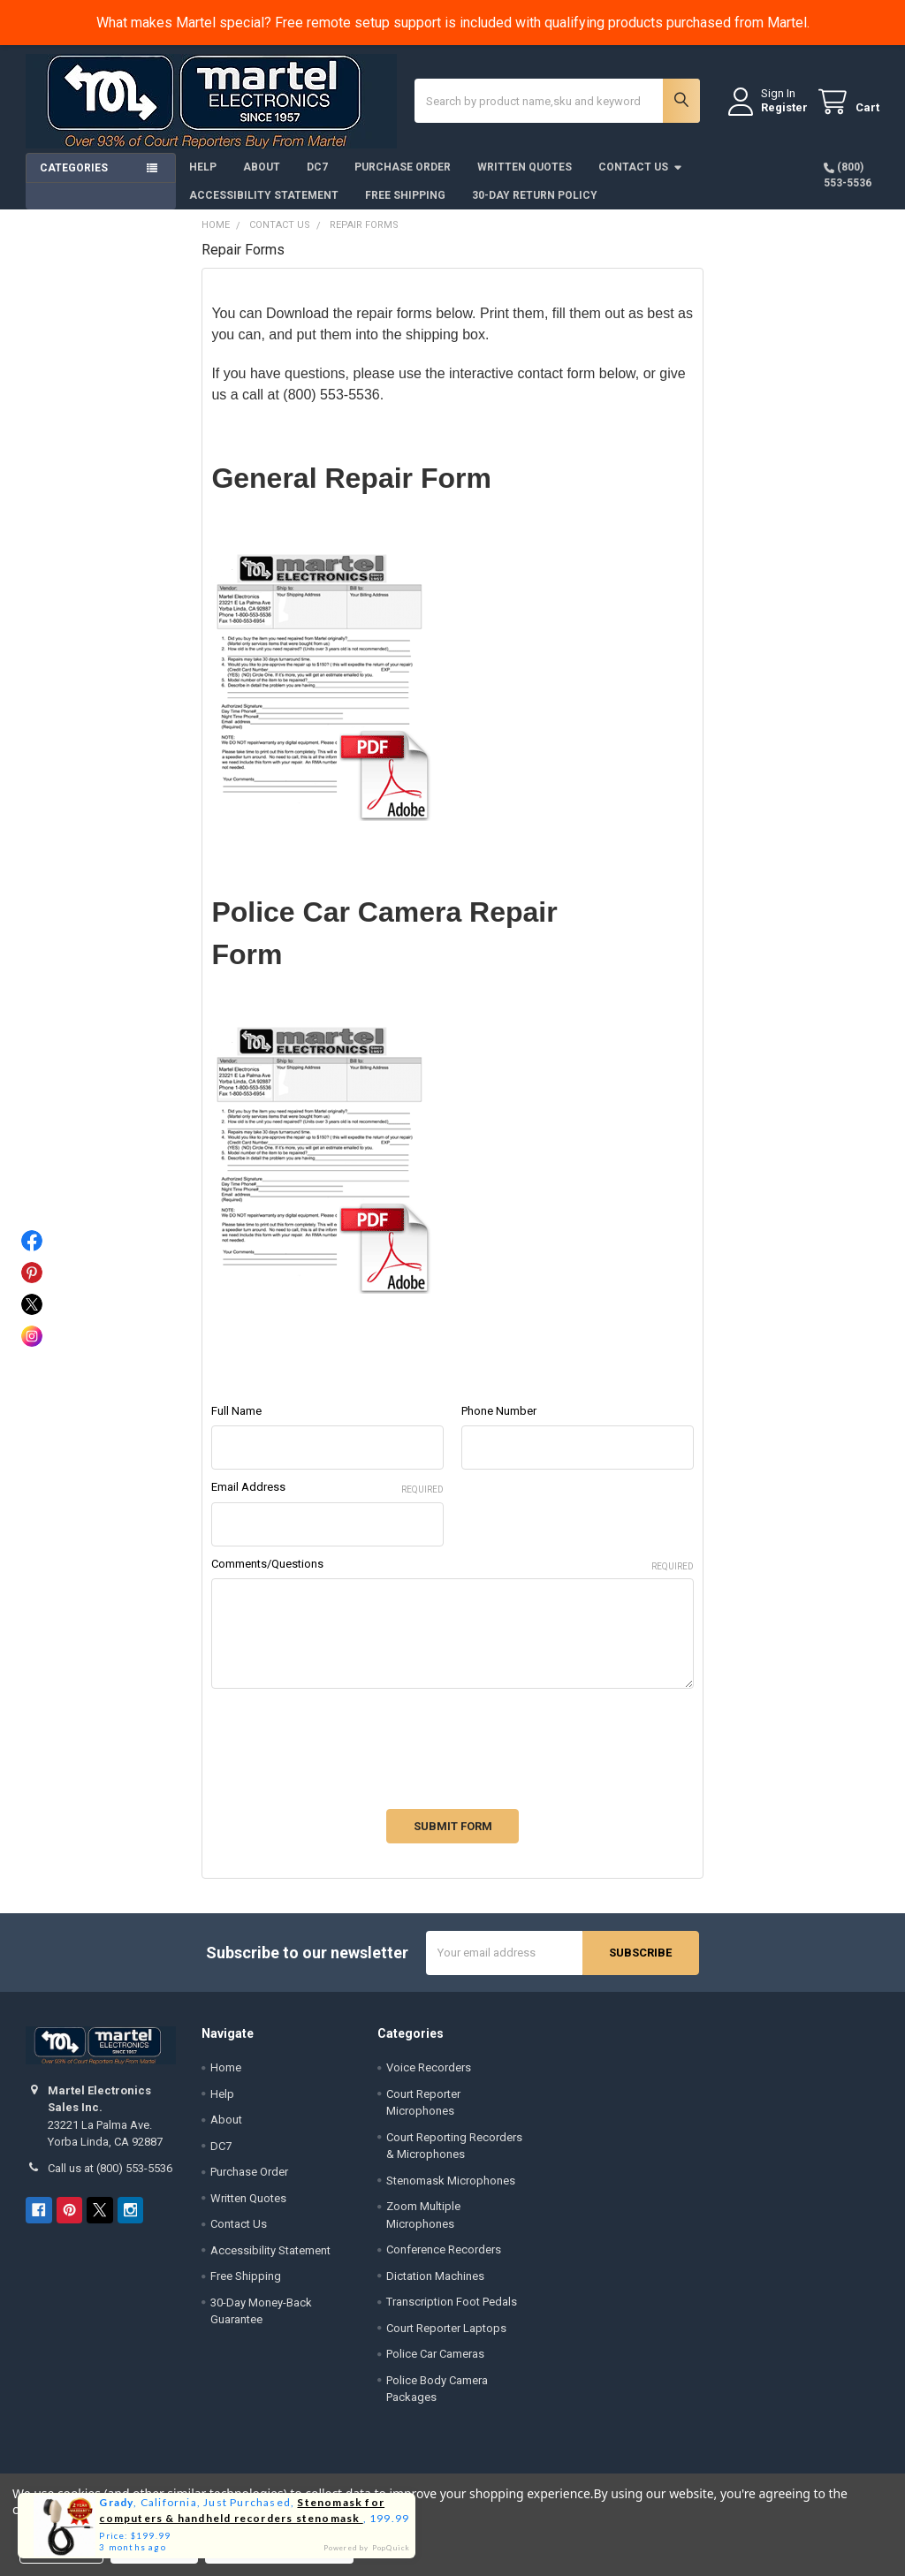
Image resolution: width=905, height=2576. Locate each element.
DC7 (317, 167)
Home (225, 2067)
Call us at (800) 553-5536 (110, 2168)
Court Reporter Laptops (446, 2328)
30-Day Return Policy (534, 195)
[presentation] (345, 1740)
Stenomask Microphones (450, 2180)
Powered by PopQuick (367, 2547)
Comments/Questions (452, 1565)
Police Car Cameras (435, 2353)
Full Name (236, 1410)
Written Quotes (524, 167)
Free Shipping (405, 195)
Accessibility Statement (263, 195)
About (261, 167)
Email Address (327, 1488)
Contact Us (640, 167)
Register (784, 107)
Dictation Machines (435, 2276)
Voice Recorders (428, 2067)
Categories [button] (74, 168)
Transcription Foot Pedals (451, 2301)
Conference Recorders (443, 2249)
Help (203, 167)
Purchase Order (402, 167)
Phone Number (498, 1410)
